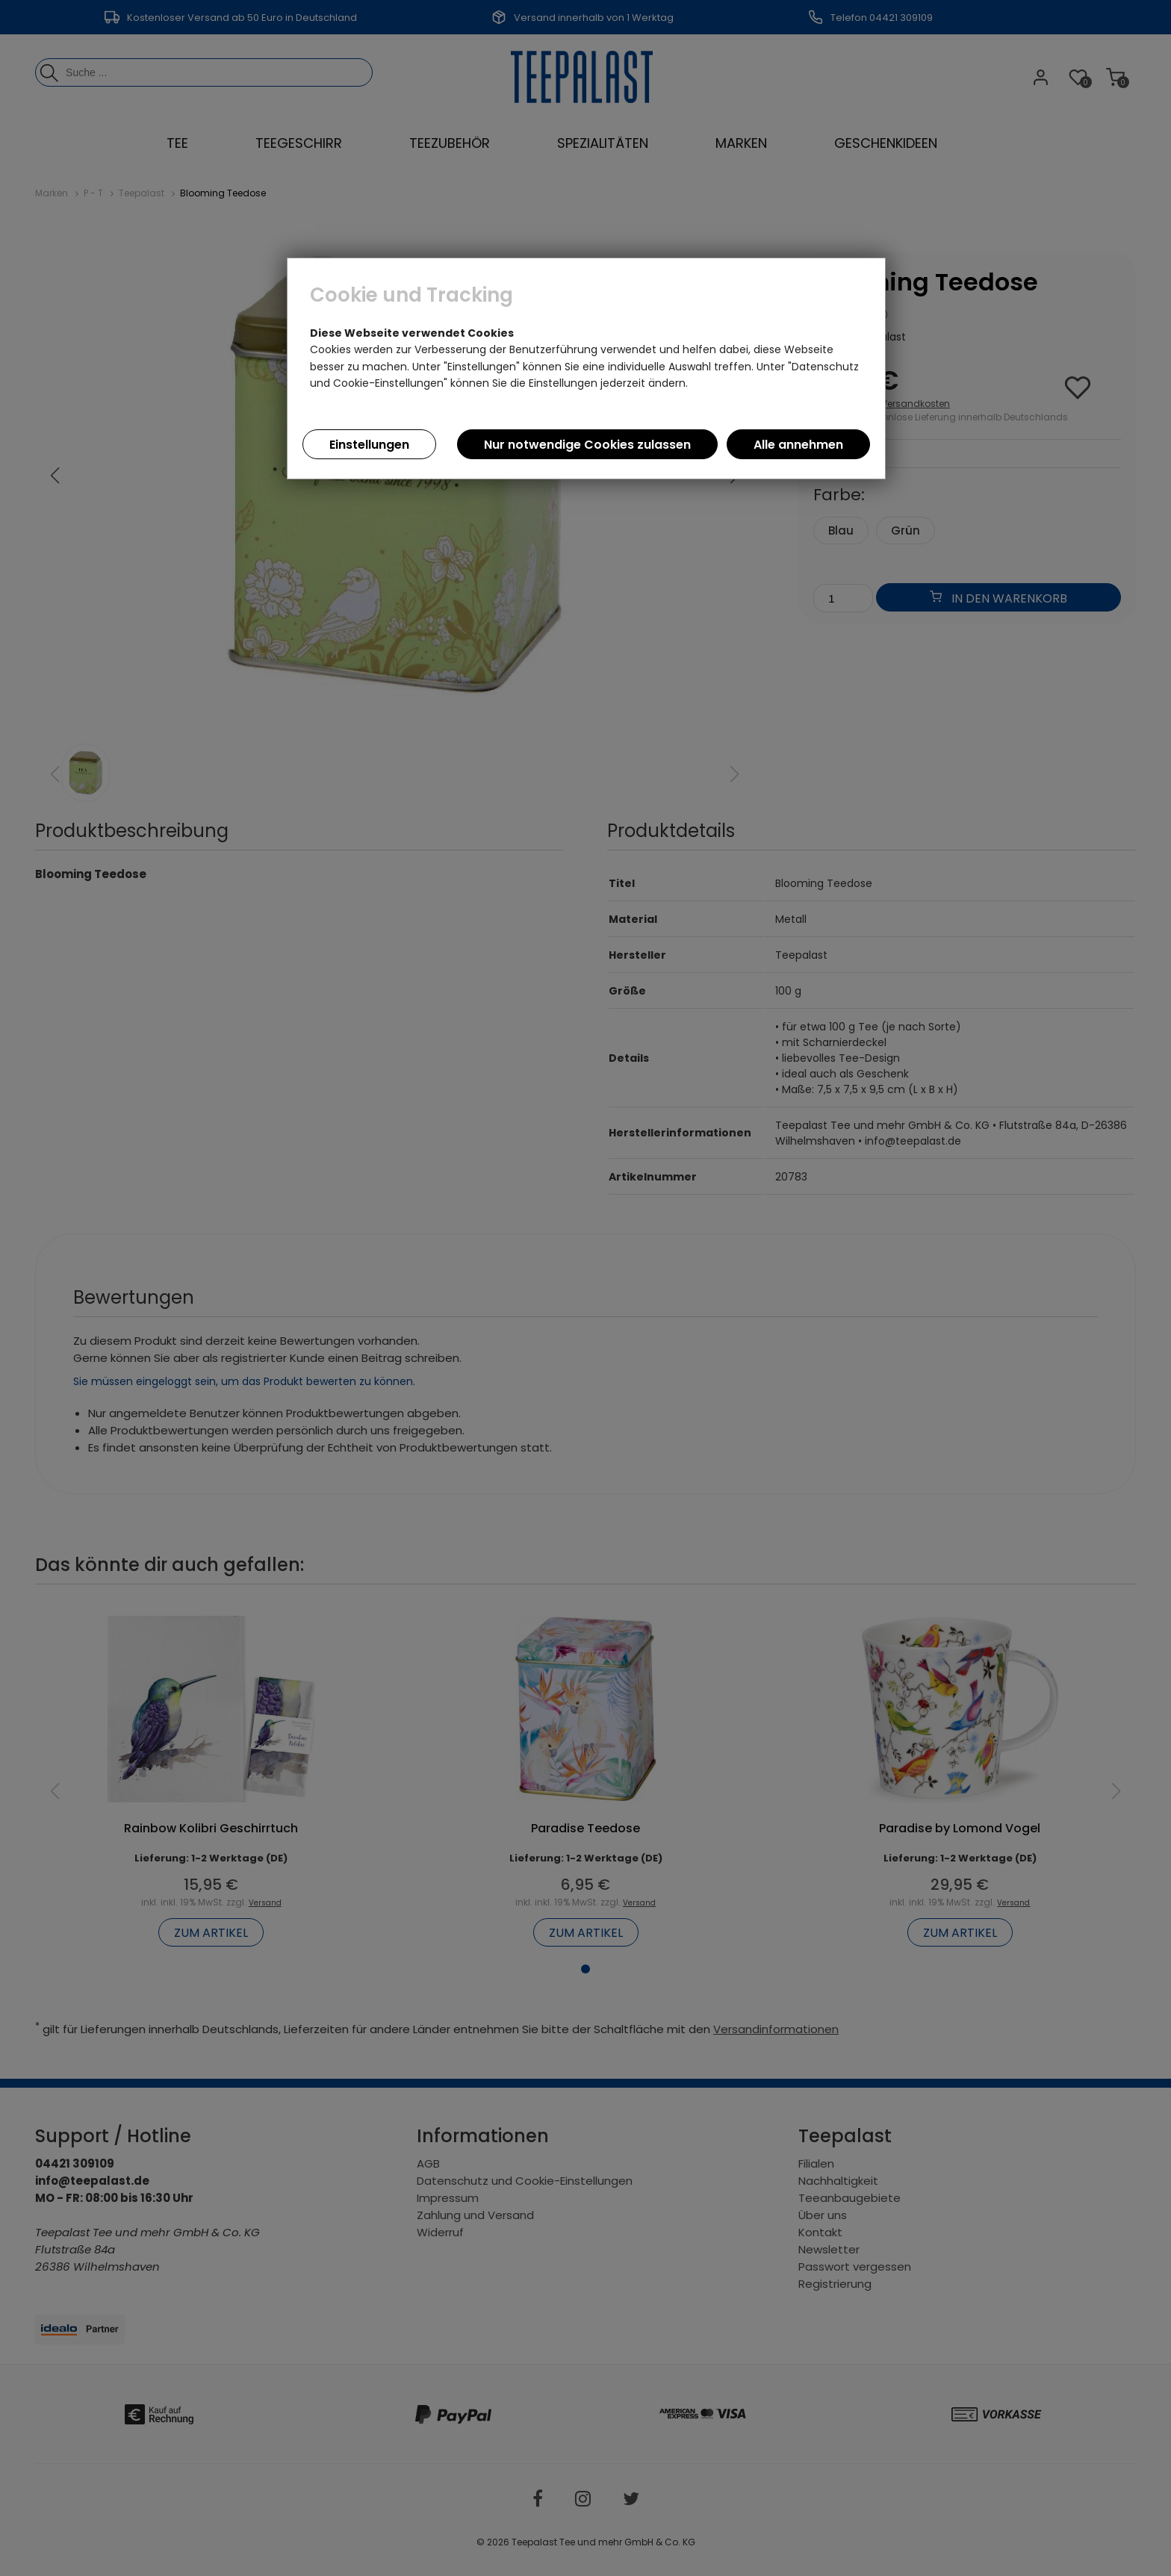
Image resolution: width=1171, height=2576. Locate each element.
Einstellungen (369, 444)
